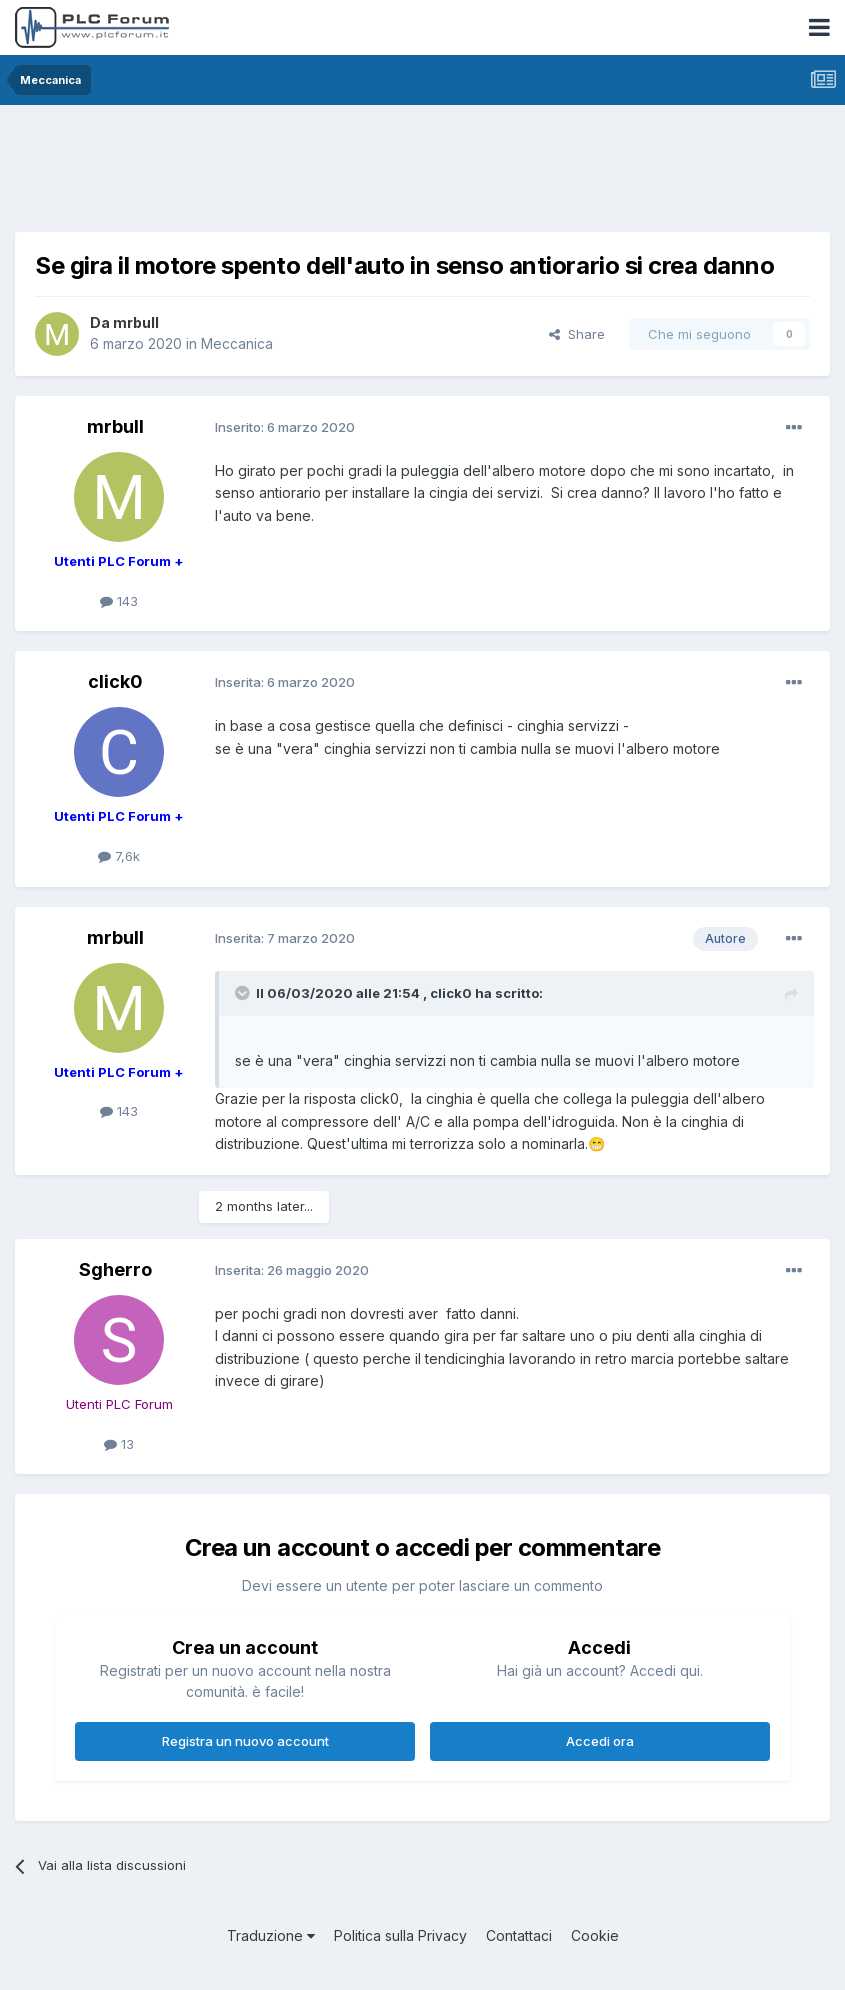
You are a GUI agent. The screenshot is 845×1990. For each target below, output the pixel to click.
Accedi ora (600, 1741)
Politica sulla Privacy (400, 1935)
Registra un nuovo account (245, 1741)
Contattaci (519, 1935)
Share (577, 334)
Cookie (595, 1935)
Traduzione (271, 1935)
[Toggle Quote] (244, 993)
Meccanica (237, 343)
